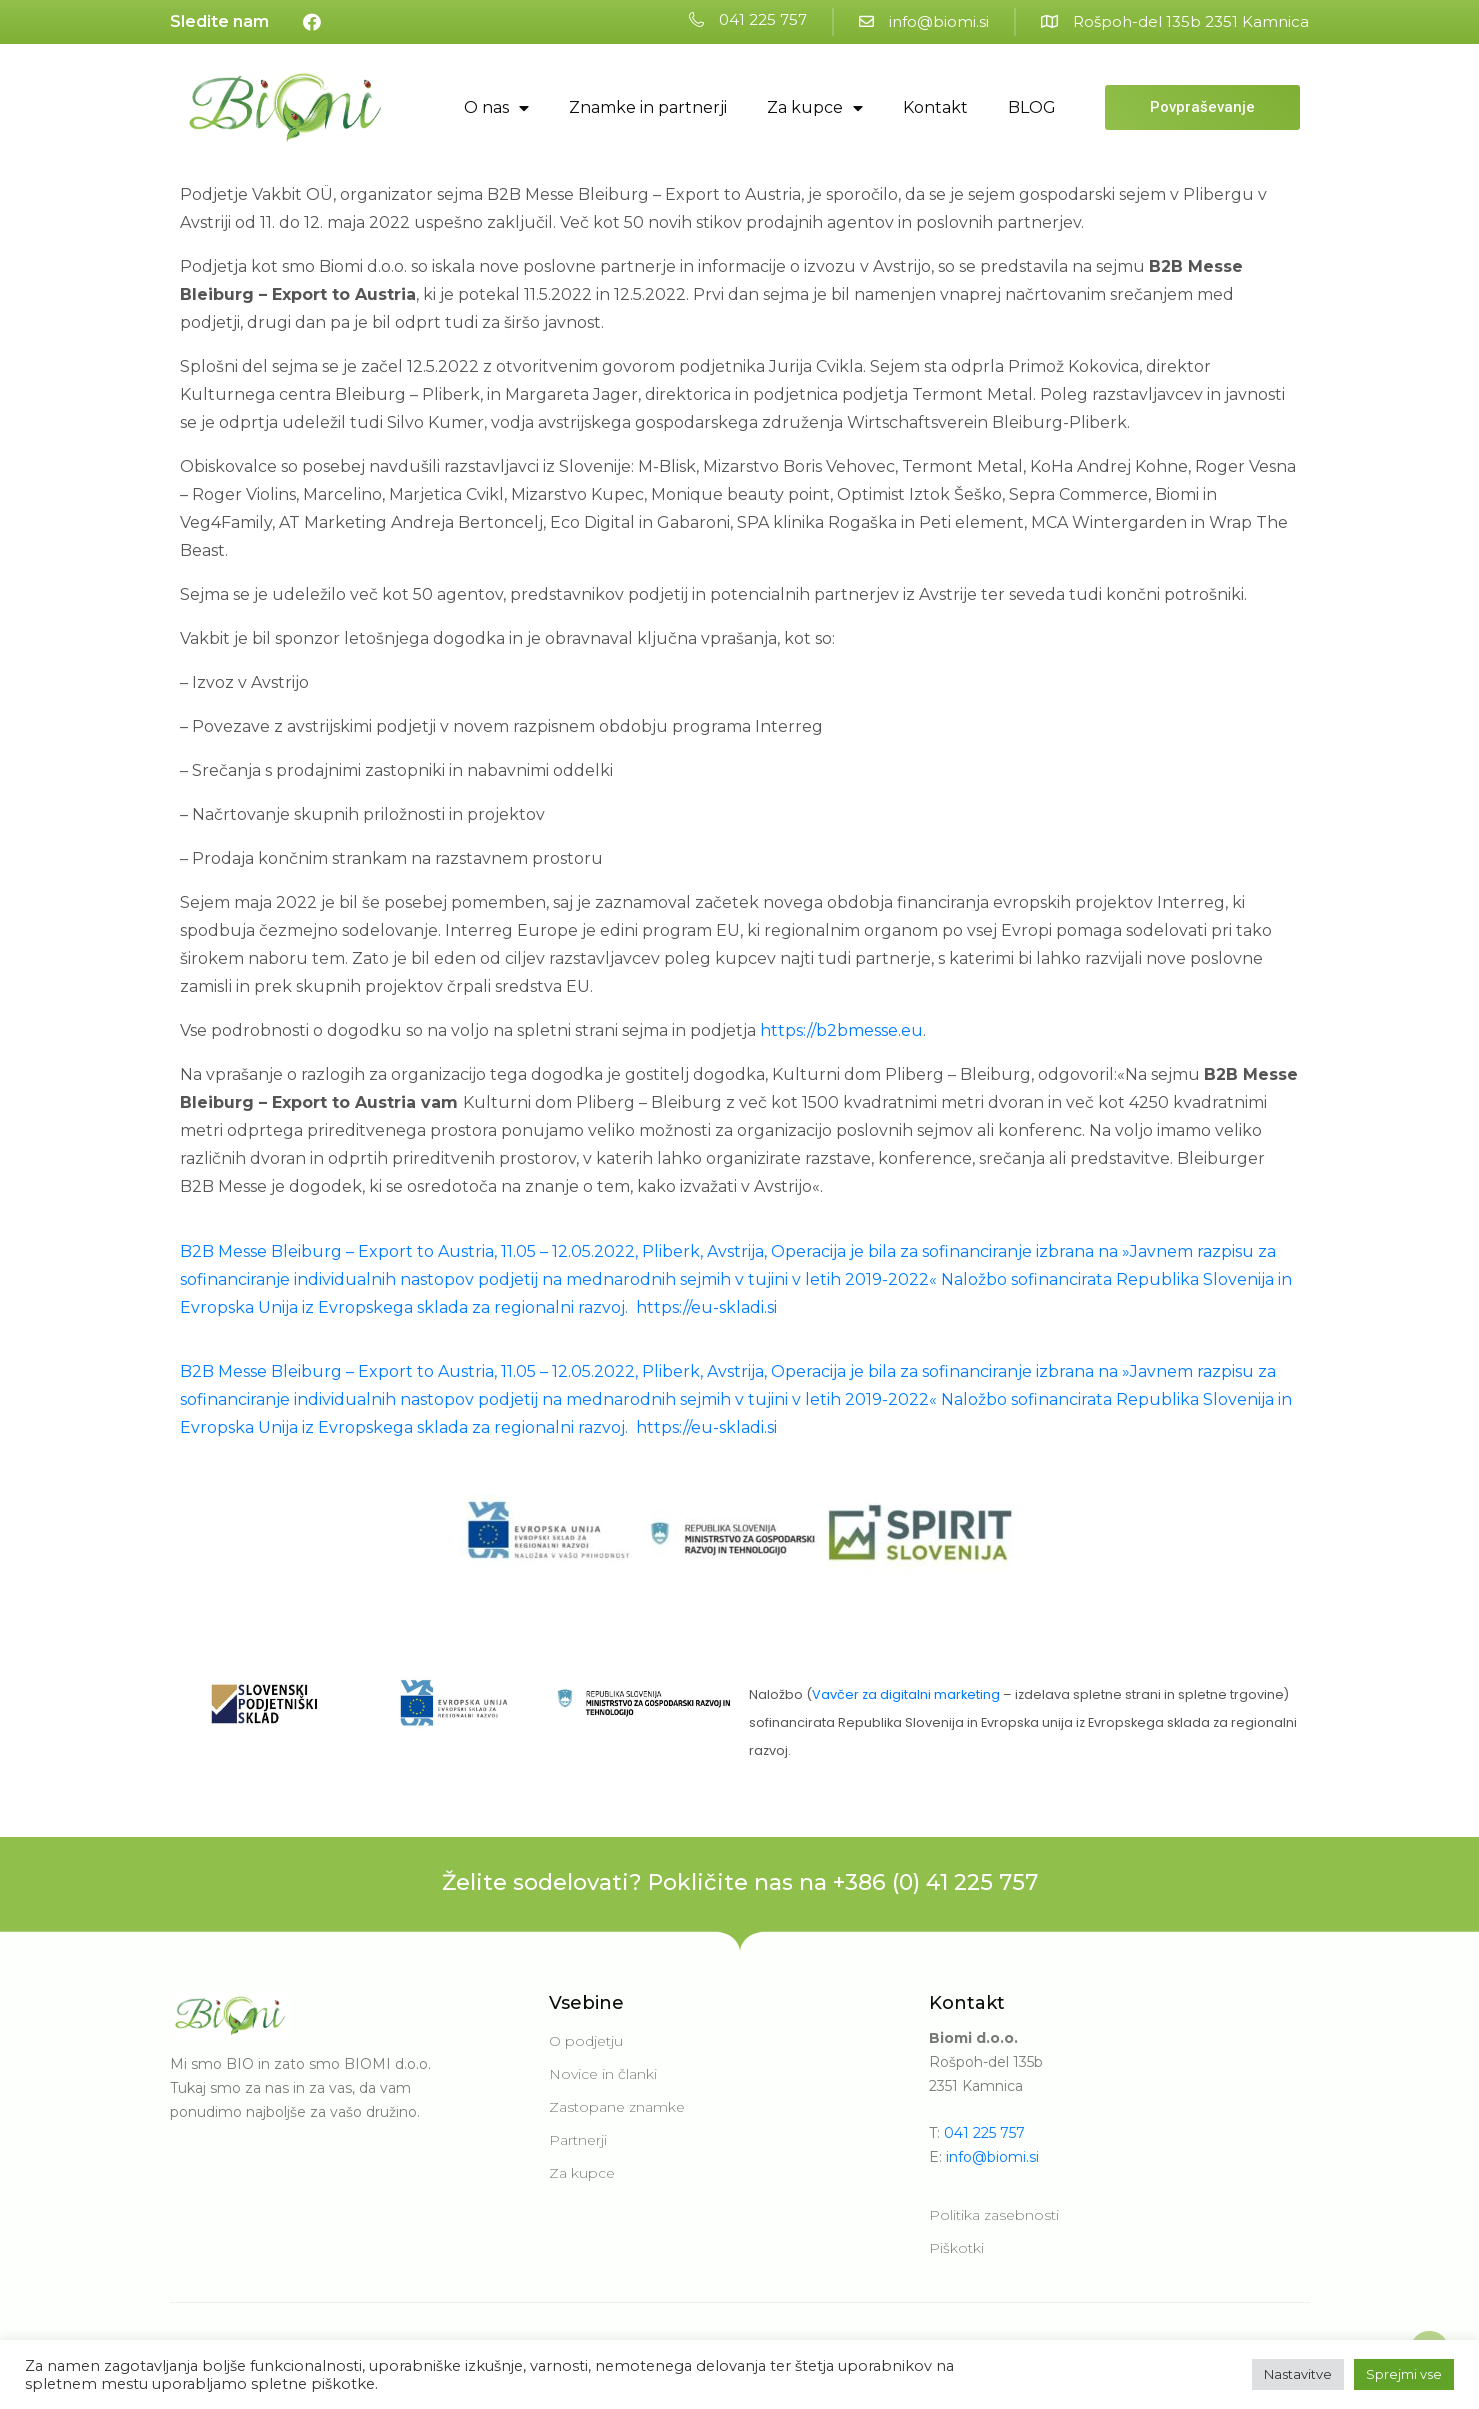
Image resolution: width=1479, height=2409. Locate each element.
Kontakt (935, 107)
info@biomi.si (992, 2157)
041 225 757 (984, 2133)
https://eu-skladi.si (708, 1307)
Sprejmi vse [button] (1404, 2374)
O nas (496, 108)
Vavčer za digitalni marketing (906, 1694)
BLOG (1032, 107)
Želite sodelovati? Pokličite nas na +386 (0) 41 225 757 (740, 1882)
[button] (748, 20)
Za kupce (815, 108)
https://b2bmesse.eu (841, 1030)
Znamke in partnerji (648, 107)
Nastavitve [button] (1298, 2374)
